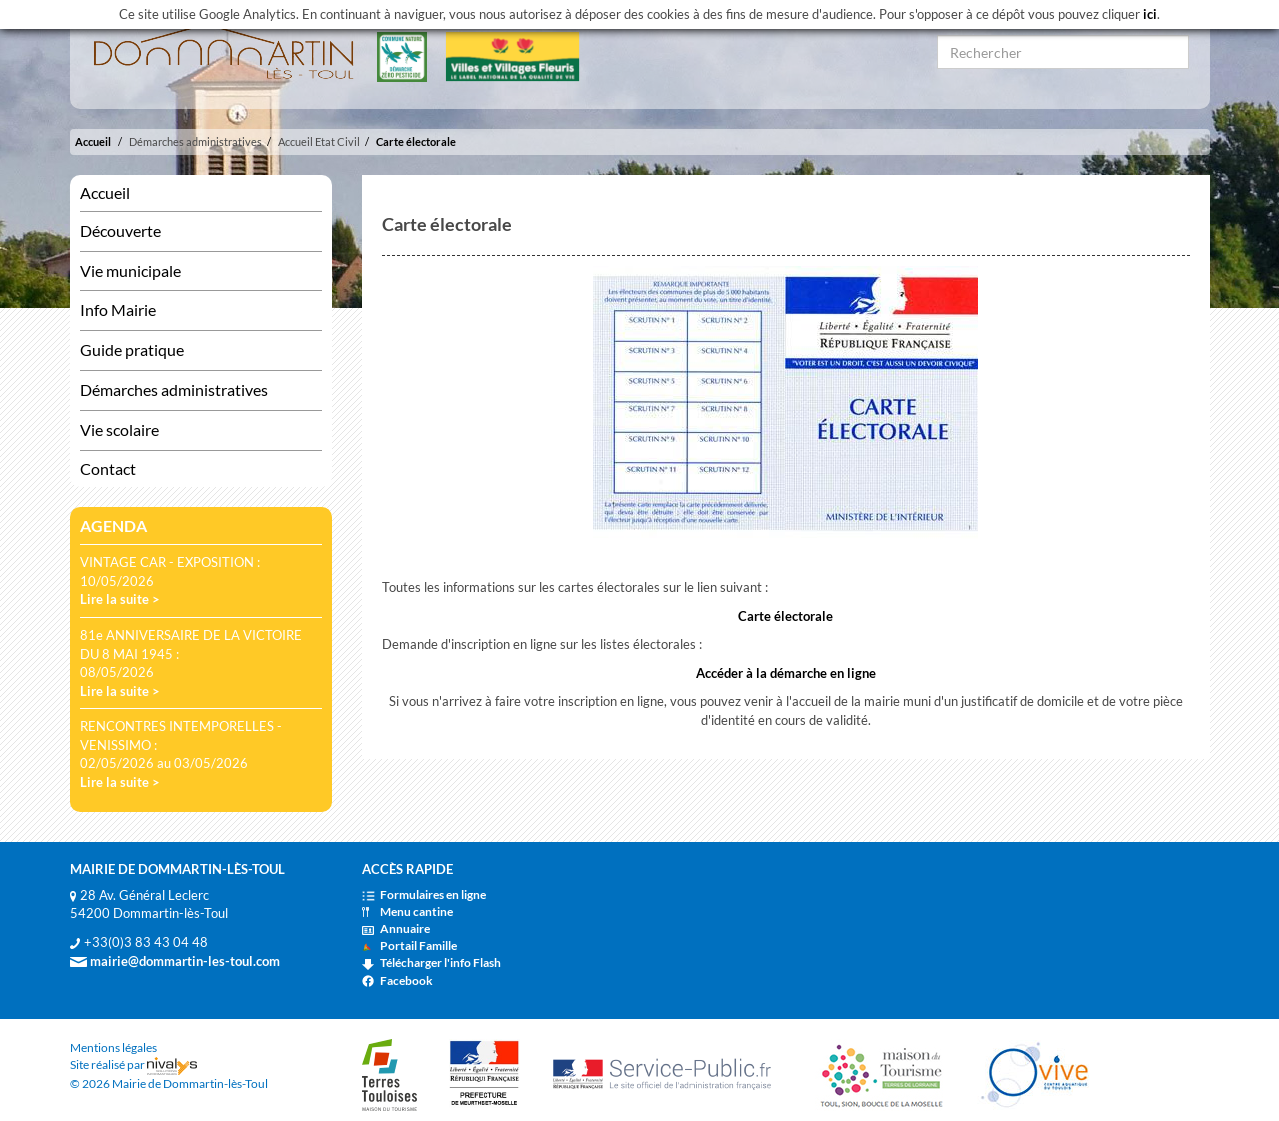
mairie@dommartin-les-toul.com (175, 961)
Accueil (93, 141)
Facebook (397, 980)
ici (1150, 14)
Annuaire (396, 928)
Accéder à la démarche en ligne (786, 673)
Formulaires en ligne (424, 894)
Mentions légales (113, 1047)
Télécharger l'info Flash (431, 962)
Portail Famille (409, 945)
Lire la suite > (120, 599)
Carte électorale (416, 141)
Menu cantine (407, 911)
